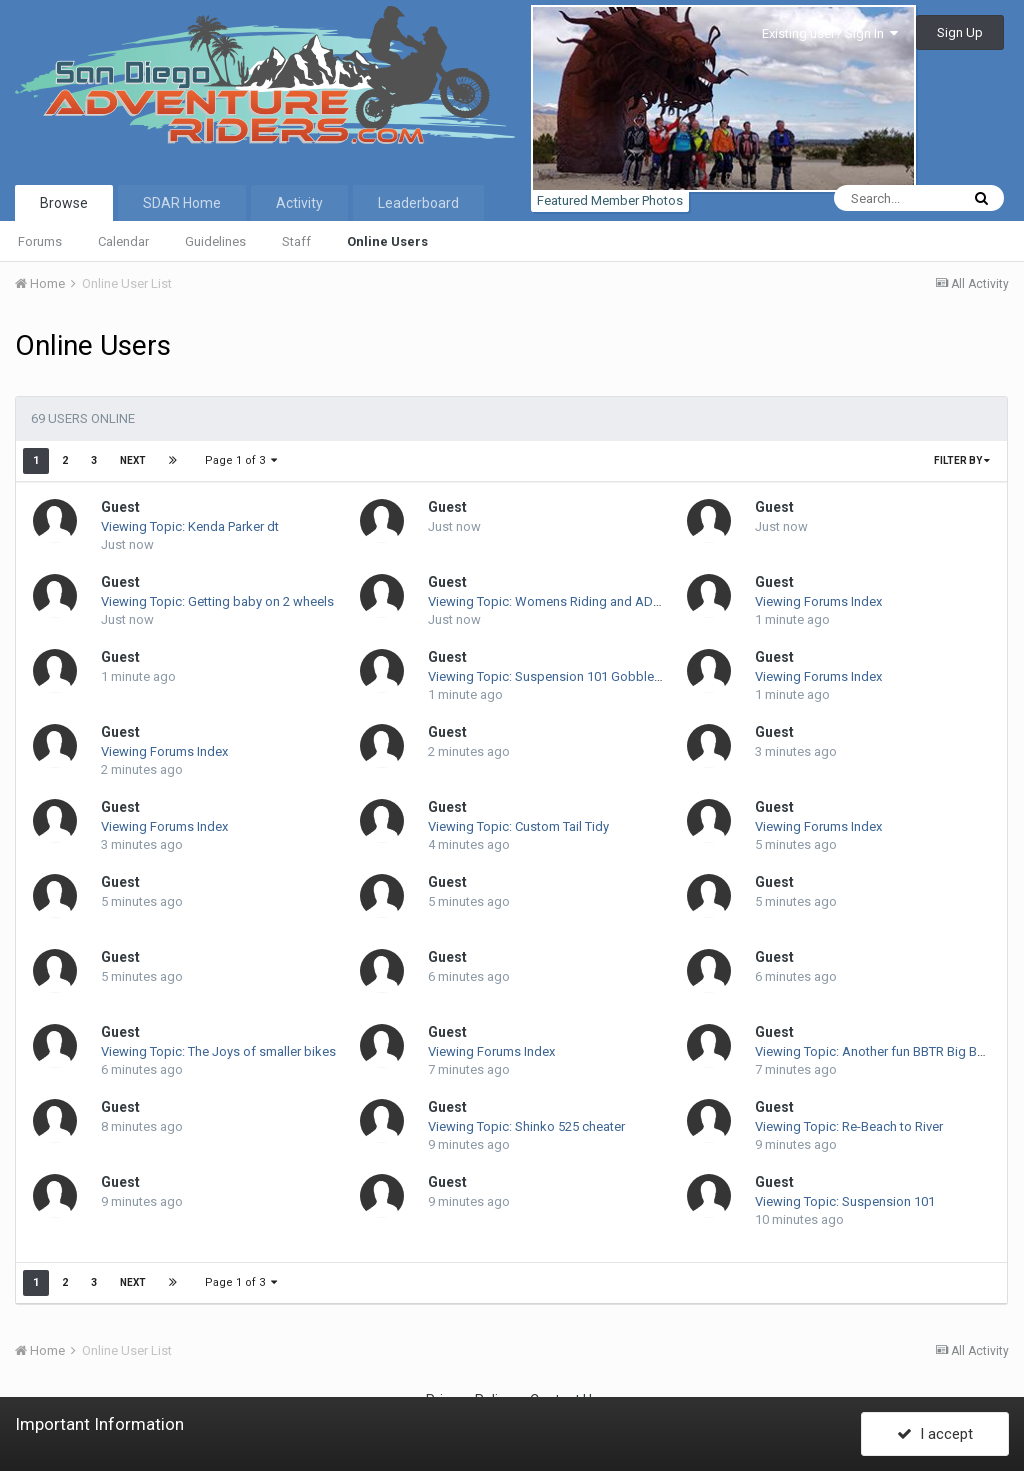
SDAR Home (182, 203)
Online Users (387, 241)
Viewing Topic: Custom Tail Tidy (518, 826)
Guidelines (215, 241)
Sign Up (960, 32)
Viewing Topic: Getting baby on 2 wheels (217, 601)
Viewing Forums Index (818, 601)
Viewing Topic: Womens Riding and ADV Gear (559, 601)
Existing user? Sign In (830, 33)
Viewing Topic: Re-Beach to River (849, 1126)
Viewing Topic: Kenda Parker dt (190, 526)
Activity (299, 203)
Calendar (123, 241)
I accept (935, 1434)
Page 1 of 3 (241, 460)
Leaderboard (418, 203)
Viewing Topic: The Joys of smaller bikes (218, 1051)
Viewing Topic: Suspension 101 (845, 1201)
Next (133, 460)
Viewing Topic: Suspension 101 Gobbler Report (564, 676)
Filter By (962, 460)
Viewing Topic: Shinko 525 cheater (526, 1126)
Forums (40, 241)
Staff (296, 241)
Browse (64, 203)
